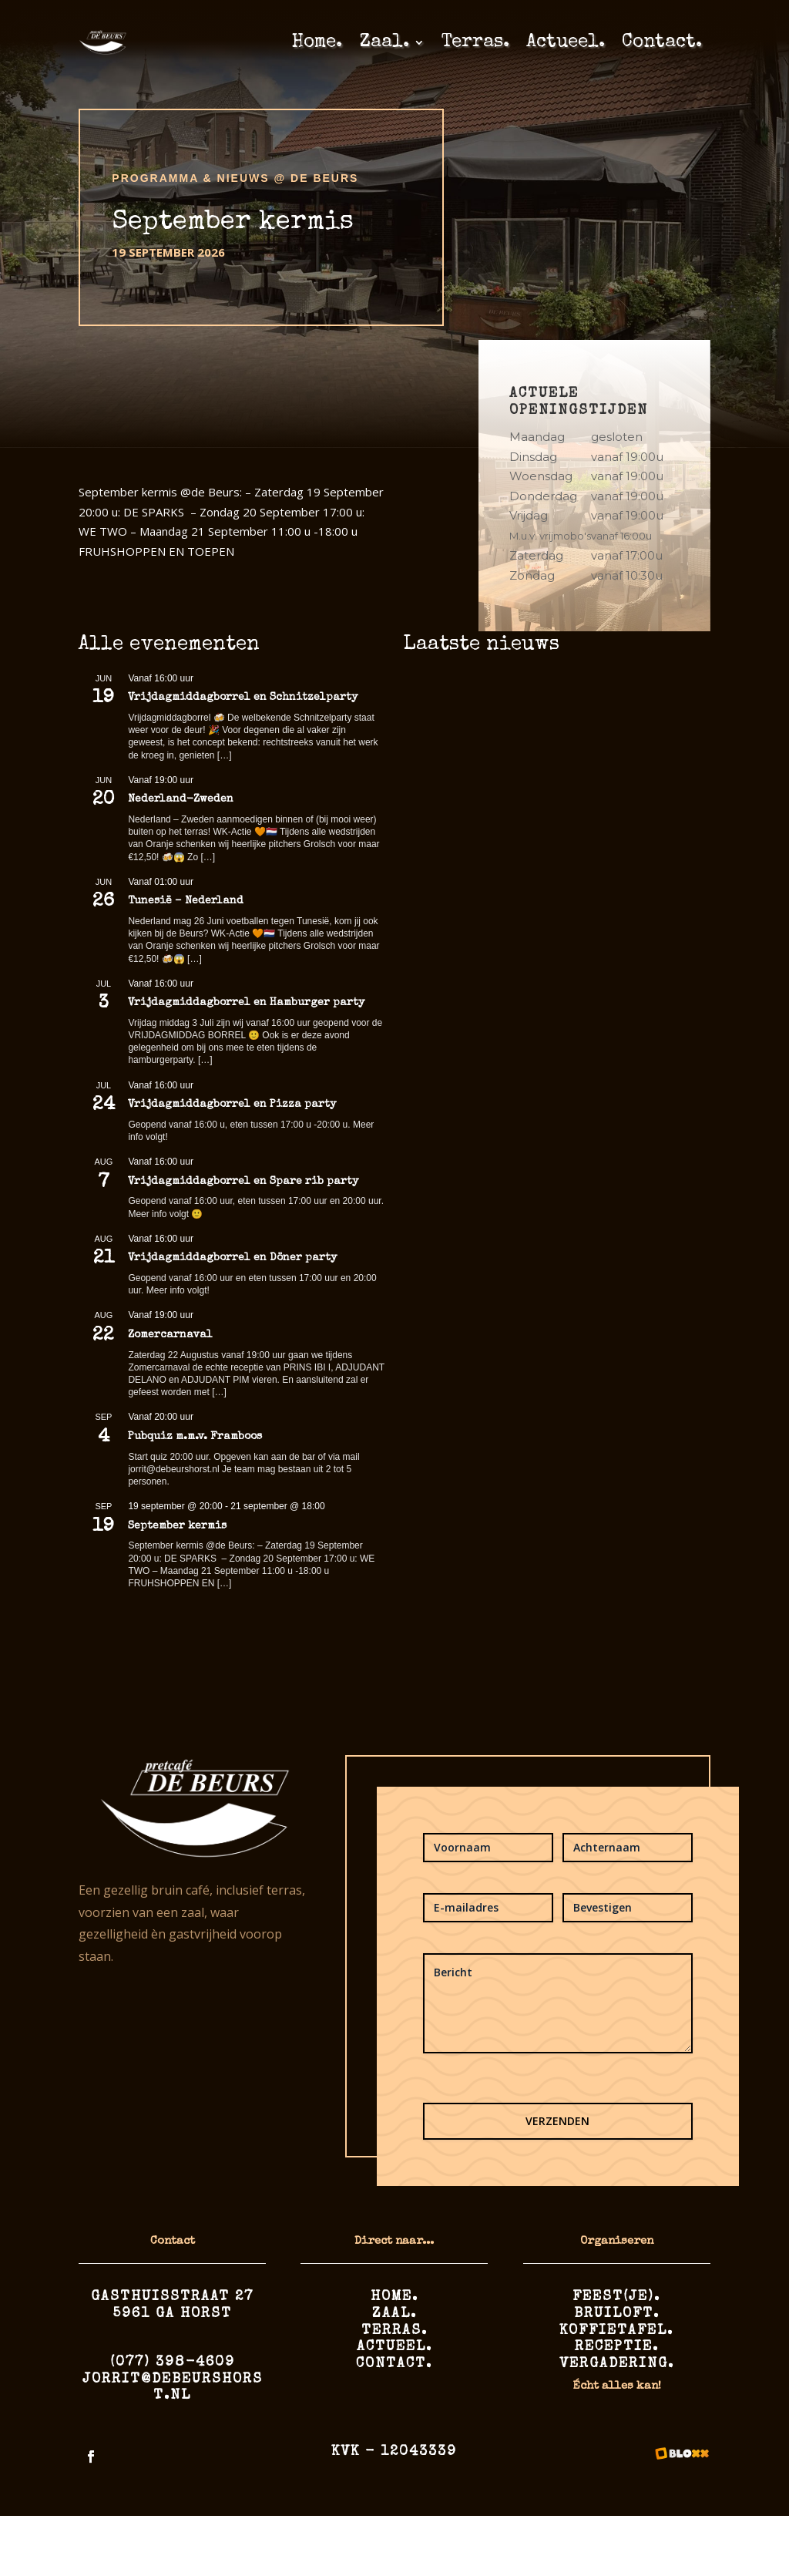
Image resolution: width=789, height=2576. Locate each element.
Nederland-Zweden (180, 799)
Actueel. (565, 42)
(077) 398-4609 (172, 2362)
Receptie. (617, 2347)
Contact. (662, 42)
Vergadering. (616, 2364)
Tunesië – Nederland (185, 901)
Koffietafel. (616, 2331)
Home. (317, 42)
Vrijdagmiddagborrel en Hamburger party (246, 1002)
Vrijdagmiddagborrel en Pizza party (232, 1104)
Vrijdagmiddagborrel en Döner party (232, 1258)
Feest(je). (616, 2297)
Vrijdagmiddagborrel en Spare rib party (243, 1181)
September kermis (177, 1526)
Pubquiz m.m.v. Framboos (195, 1436)
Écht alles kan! (616, 2386)
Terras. (475, 42)
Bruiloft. (617, 2314)
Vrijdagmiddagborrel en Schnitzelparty (243, 697)
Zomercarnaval (170, 1335)
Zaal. (384, 42)
